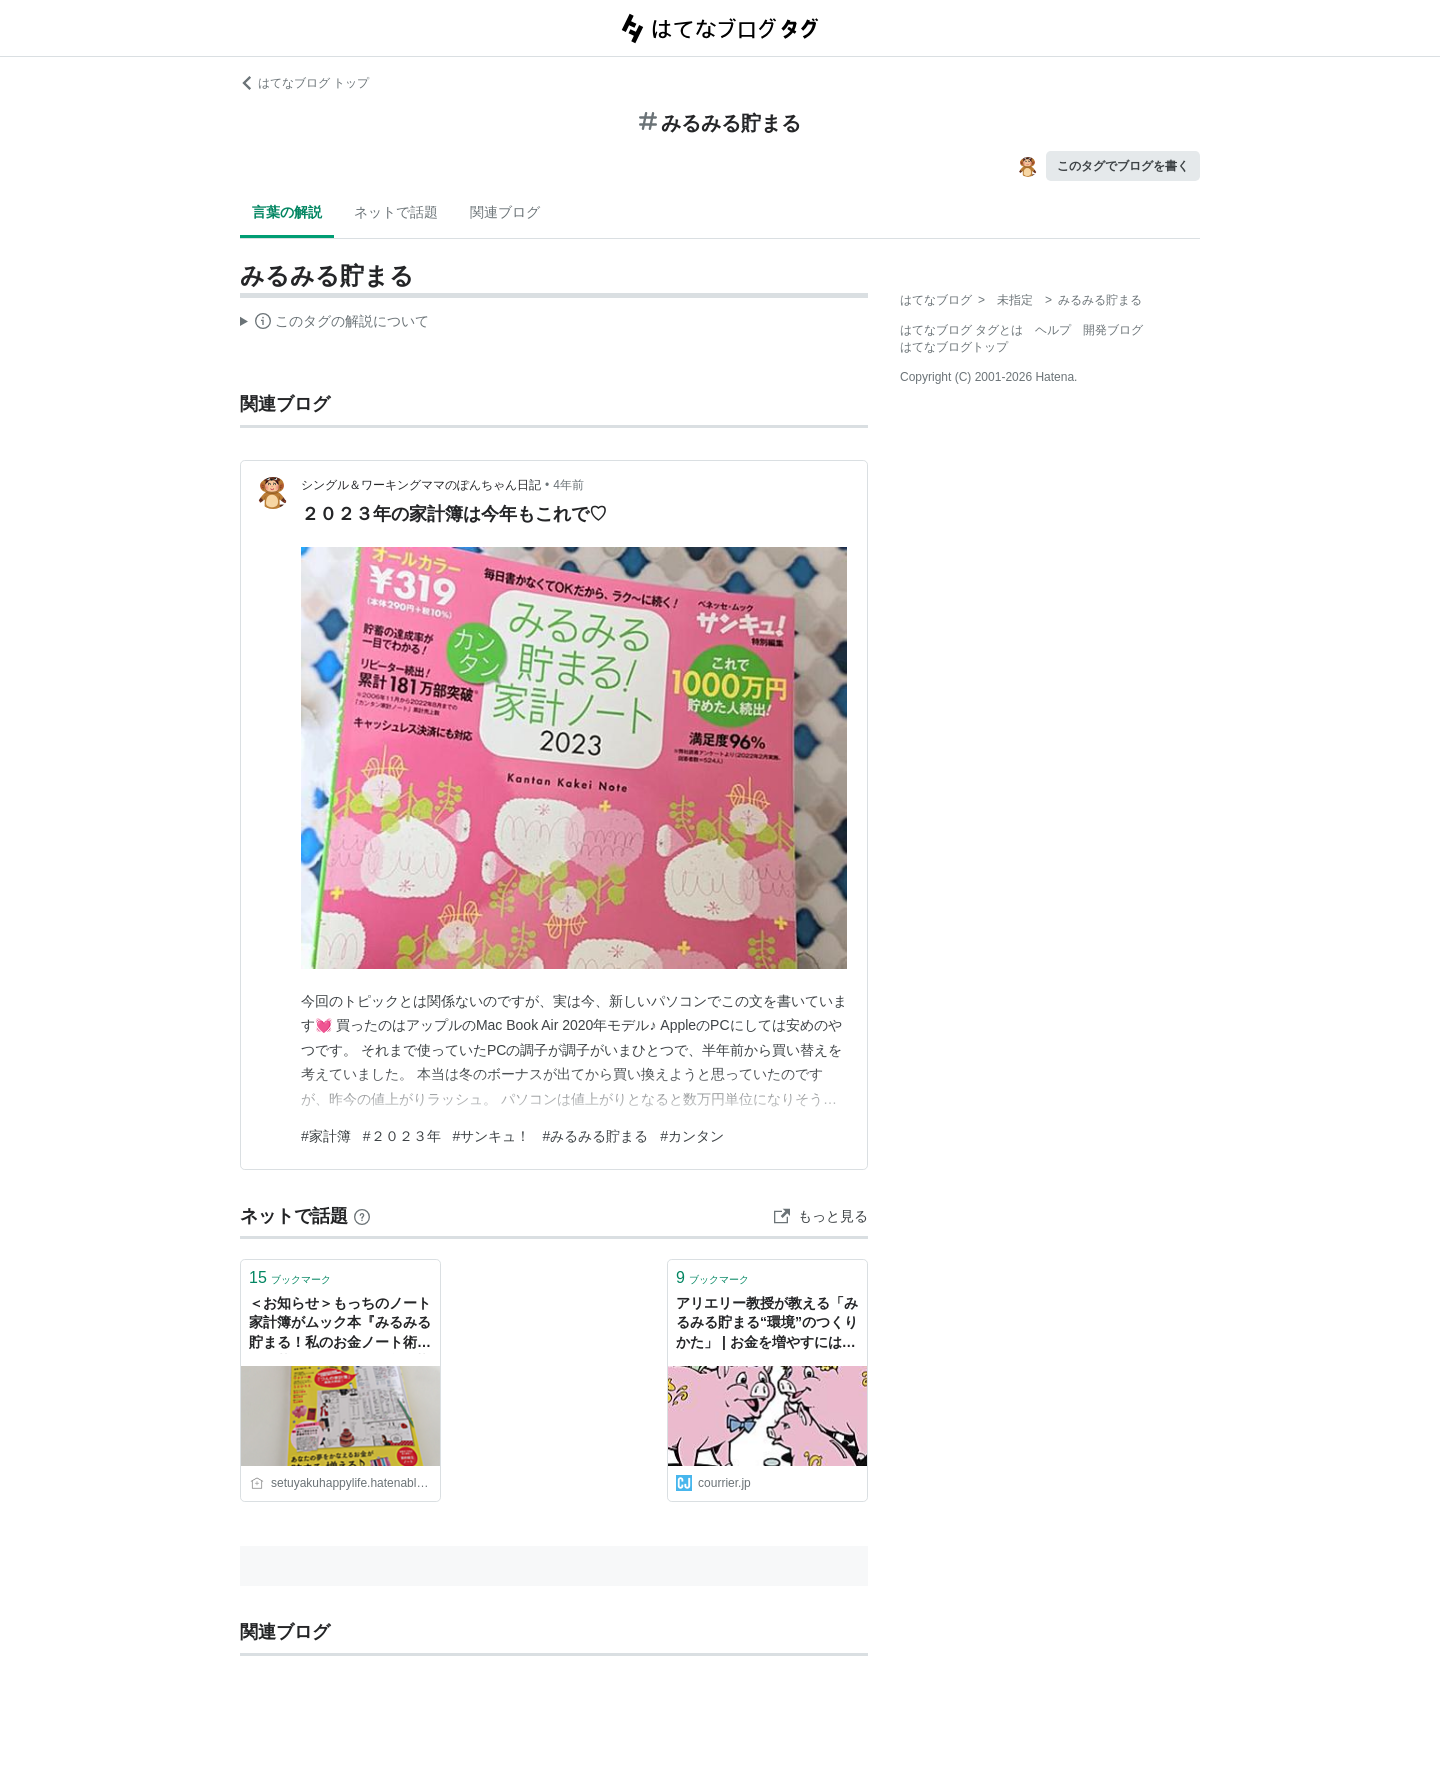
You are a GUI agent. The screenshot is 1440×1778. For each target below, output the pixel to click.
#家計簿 (326, 1136)
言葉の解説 (287, 212)
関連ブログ (505, 212)
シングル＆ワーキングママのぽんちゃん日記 (421, 485)
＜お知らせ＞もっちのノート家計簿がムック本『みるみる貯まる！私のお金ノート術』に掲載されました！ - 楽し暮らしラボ (340, 1324)
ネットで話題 (396, 212)
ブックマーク (290, 1277)
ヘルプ (1053, 330)
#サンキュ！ (492, 1136)
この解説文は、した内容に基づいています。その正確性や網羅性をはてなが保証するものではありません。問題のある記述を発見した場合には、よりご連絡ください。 (334, 324)
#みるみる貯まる (595, 1136)
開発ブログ (1113, 330)
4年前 (568, 485)
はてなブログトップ (954, 347)
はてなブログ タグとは (961, 330)
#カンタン (692, 1136)
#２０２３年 (402, 1136)
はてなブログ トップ (304, 83)
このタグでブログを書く (1123, 166)
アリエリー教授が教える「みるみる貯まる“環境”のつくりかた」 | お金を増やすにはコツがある (767, 1324)
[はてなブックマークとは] (362, 1216)
